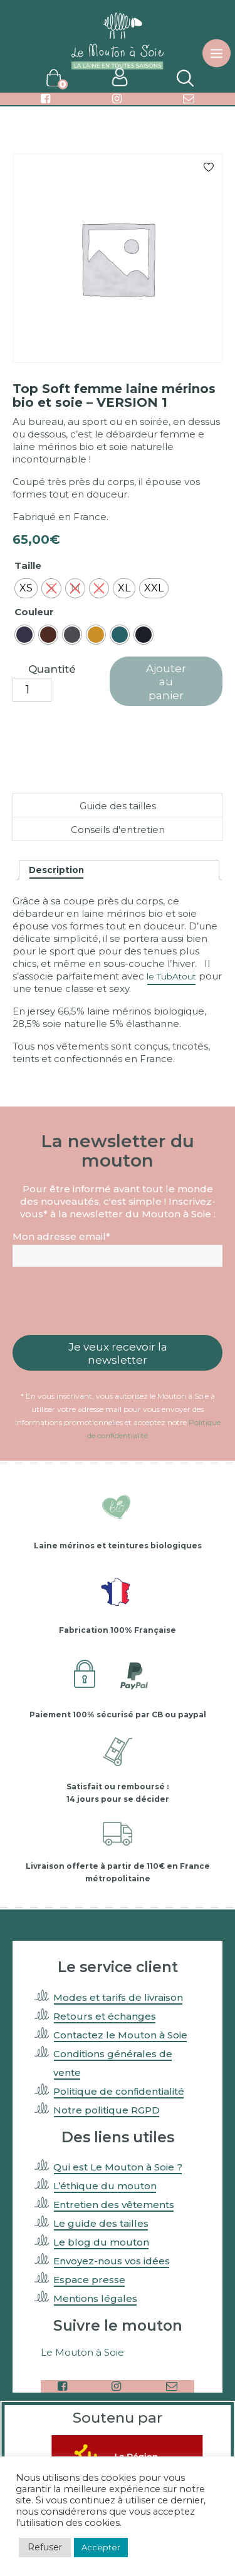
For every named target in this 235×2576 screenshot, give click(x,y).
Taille (27, 565)
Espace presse (89, 2280)
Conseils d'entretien (118, 830)
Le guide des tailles (101, 2223)
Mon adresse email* (61, 1236)
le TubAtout (171, 976)
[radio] (26, 588)
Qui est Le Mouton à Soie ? (117, 2167)
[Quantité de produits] (32, 690)
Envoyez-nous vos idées (111, 2261)
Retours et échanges (104, 2016)
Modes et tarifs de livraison (118, 1997)
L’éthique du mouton (105, 2186)
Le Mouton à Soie (82, 2352)
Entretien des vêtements (113, 2205)
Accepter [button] (100, 2547)
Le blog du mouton (101, 2242)
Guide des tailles (118, 806)
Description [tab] (56, 870)
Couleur (34, 612)
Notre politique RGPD (106, 2110)
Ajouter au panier (166, 682)
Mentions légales (95, 2298)
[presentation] (118, 1301)
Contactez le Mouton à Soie (120, 2035)
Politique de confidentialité (118, 2091)
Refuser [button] (45, 2547)
